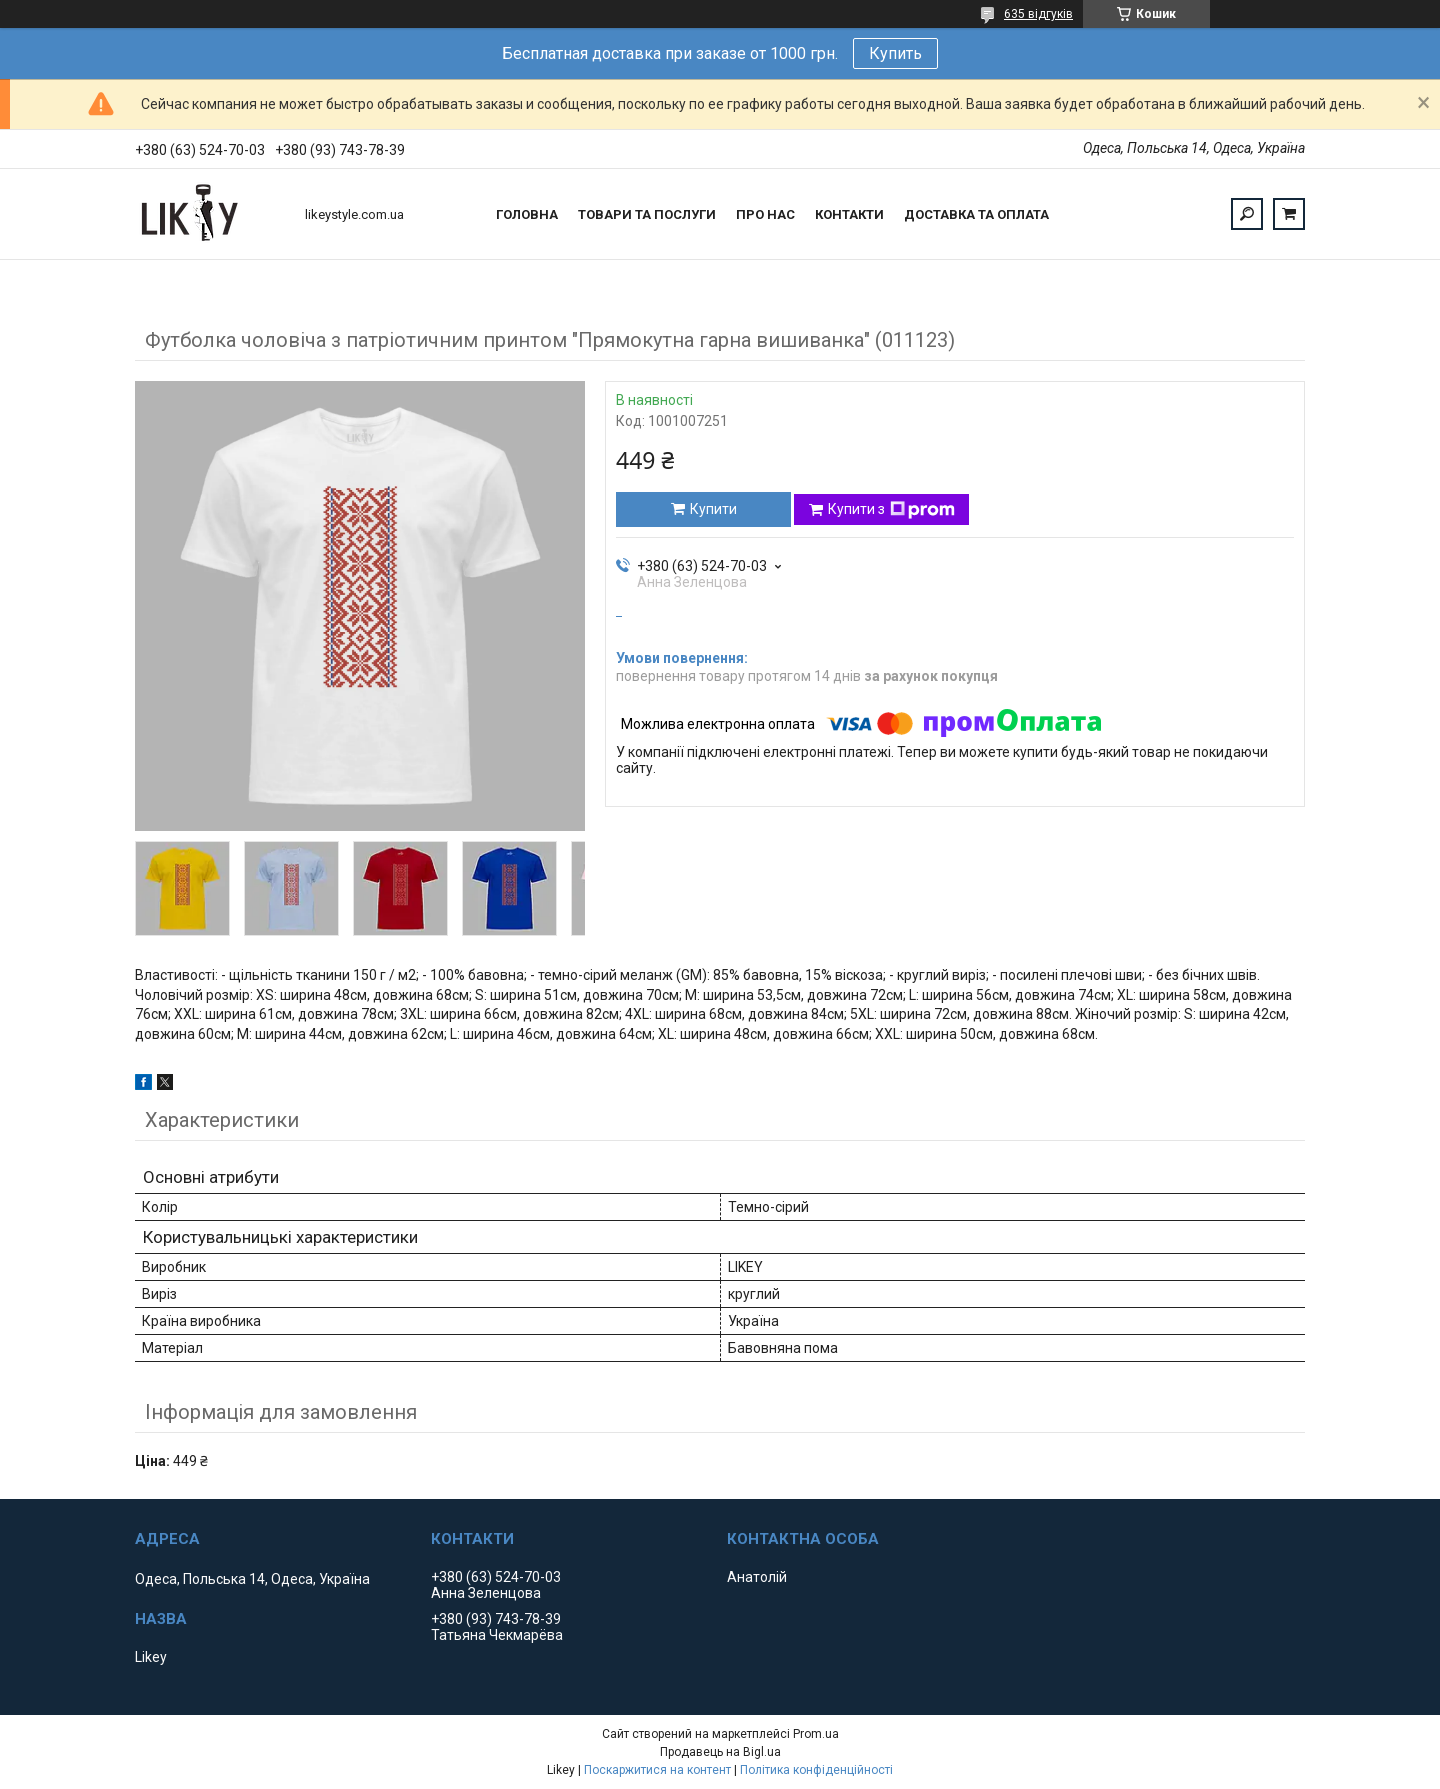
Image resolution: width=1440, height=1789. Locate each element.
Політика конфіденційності (816, 1770)
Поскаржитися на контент (657, 1770)
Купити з (891, 510)
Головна (527, 214)
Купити (713, 509)
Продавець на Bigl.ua (720, 1752)
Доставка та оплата (976, 214)
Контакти (849, 214)
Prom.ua (816, 1734)
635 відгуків (1038, 14)
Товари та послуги (647, 214)
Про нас (765, 214)
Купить (895, 53)
